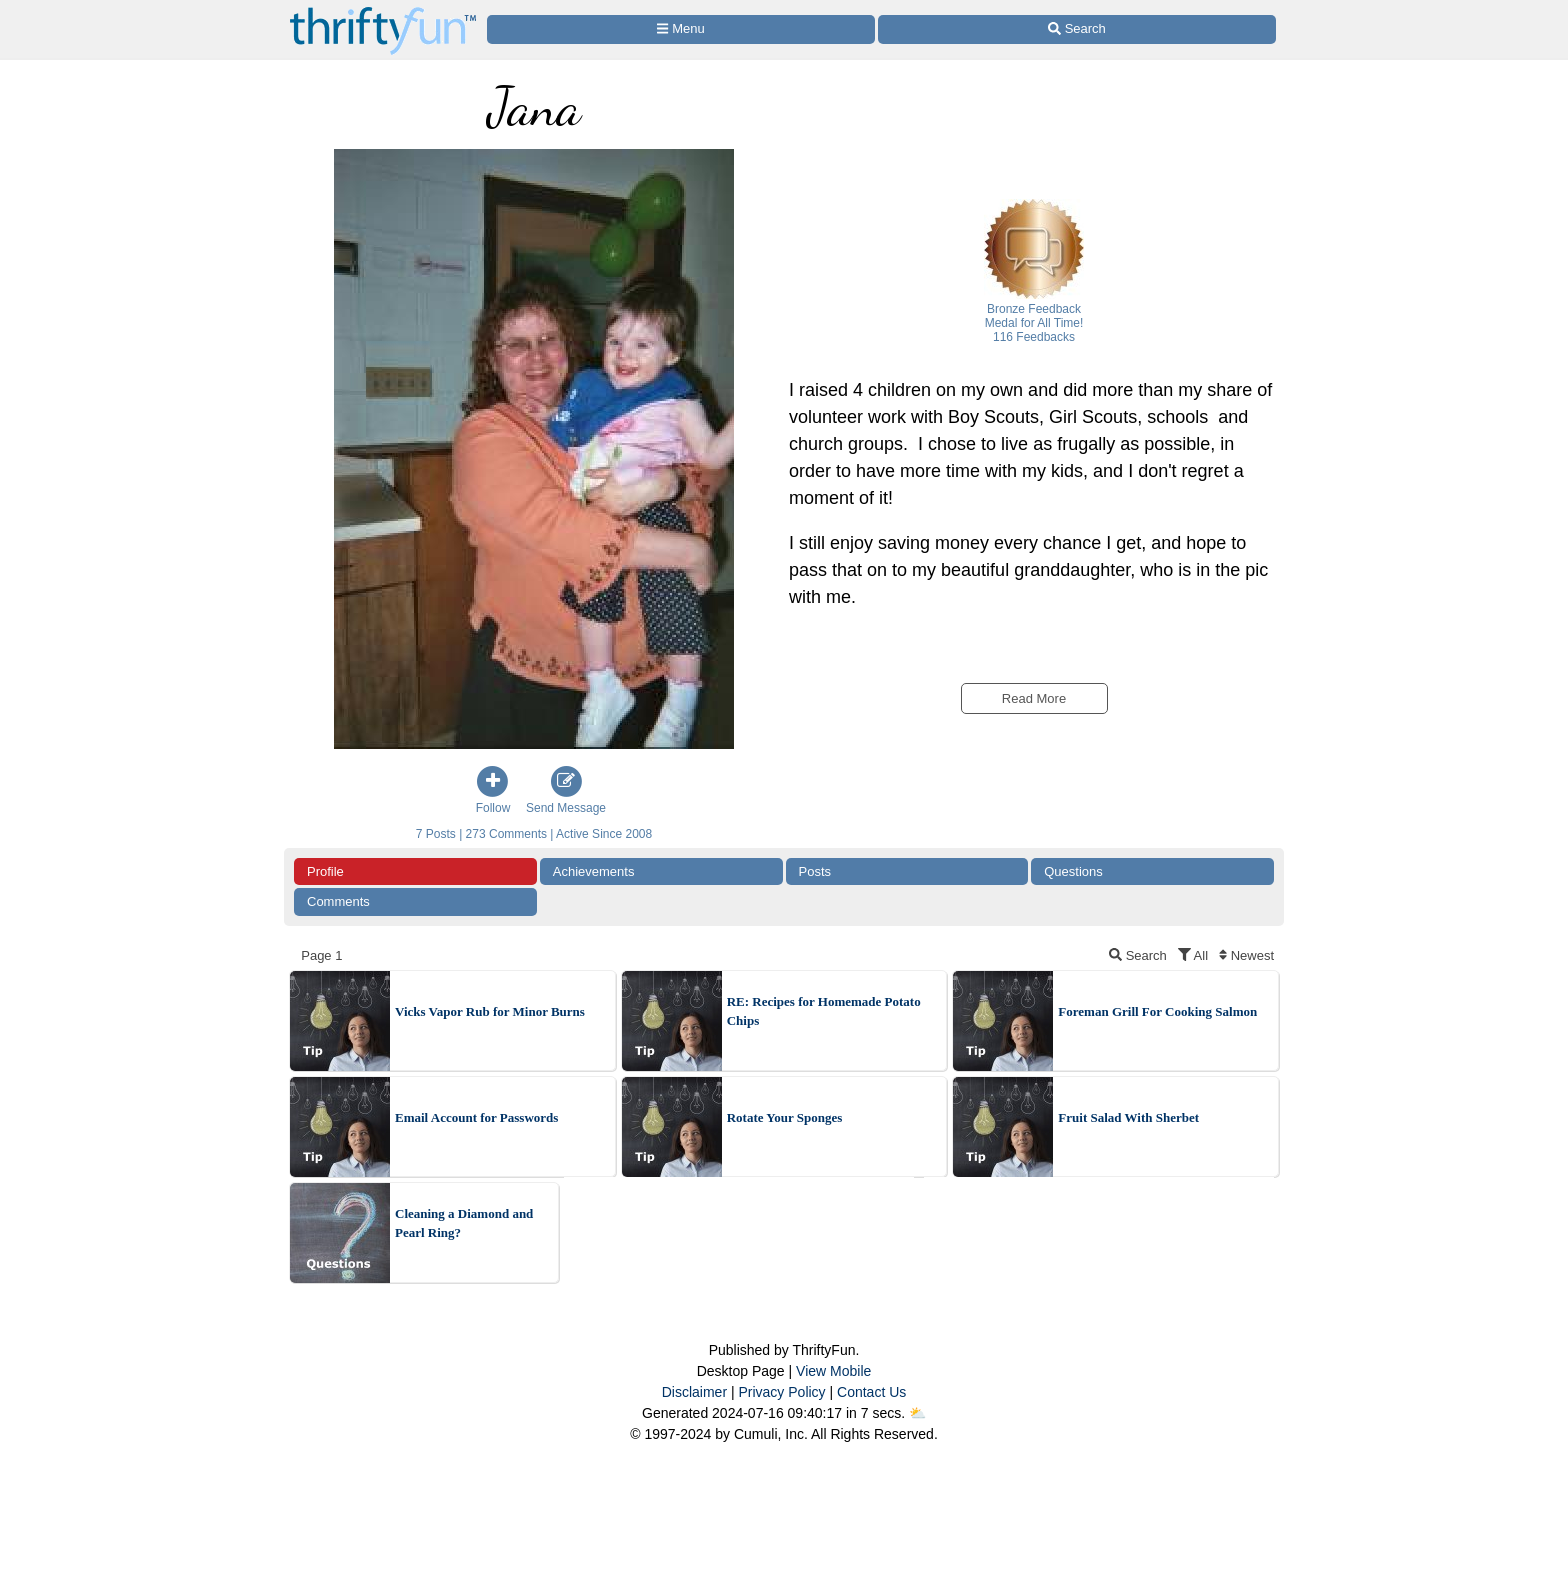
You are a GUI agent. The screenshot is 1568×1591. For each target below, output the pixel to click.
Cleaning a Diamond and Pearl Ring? (464, 1223)
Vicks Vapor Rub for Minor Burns (490, 1011)
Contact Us (871, 1392)
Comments (338, 901)
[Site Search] (1077, 29)
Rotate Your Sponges (785, 1117)
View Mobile (833, 1371)
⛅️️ (917, 1413)
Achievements (594, 871)
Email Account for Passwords (476, 1117)
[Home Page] (383, 11)
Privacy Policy (781, 1392)
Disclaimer (694, 1392)
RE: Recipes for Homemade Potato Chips (824, 1011)
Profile (325, 871)
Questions (1073, 871)
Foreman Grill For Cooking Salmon (1157, 1011)
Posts (815, 871)
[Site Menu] (681, 29)
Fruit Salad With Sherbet (1128, 1117)
